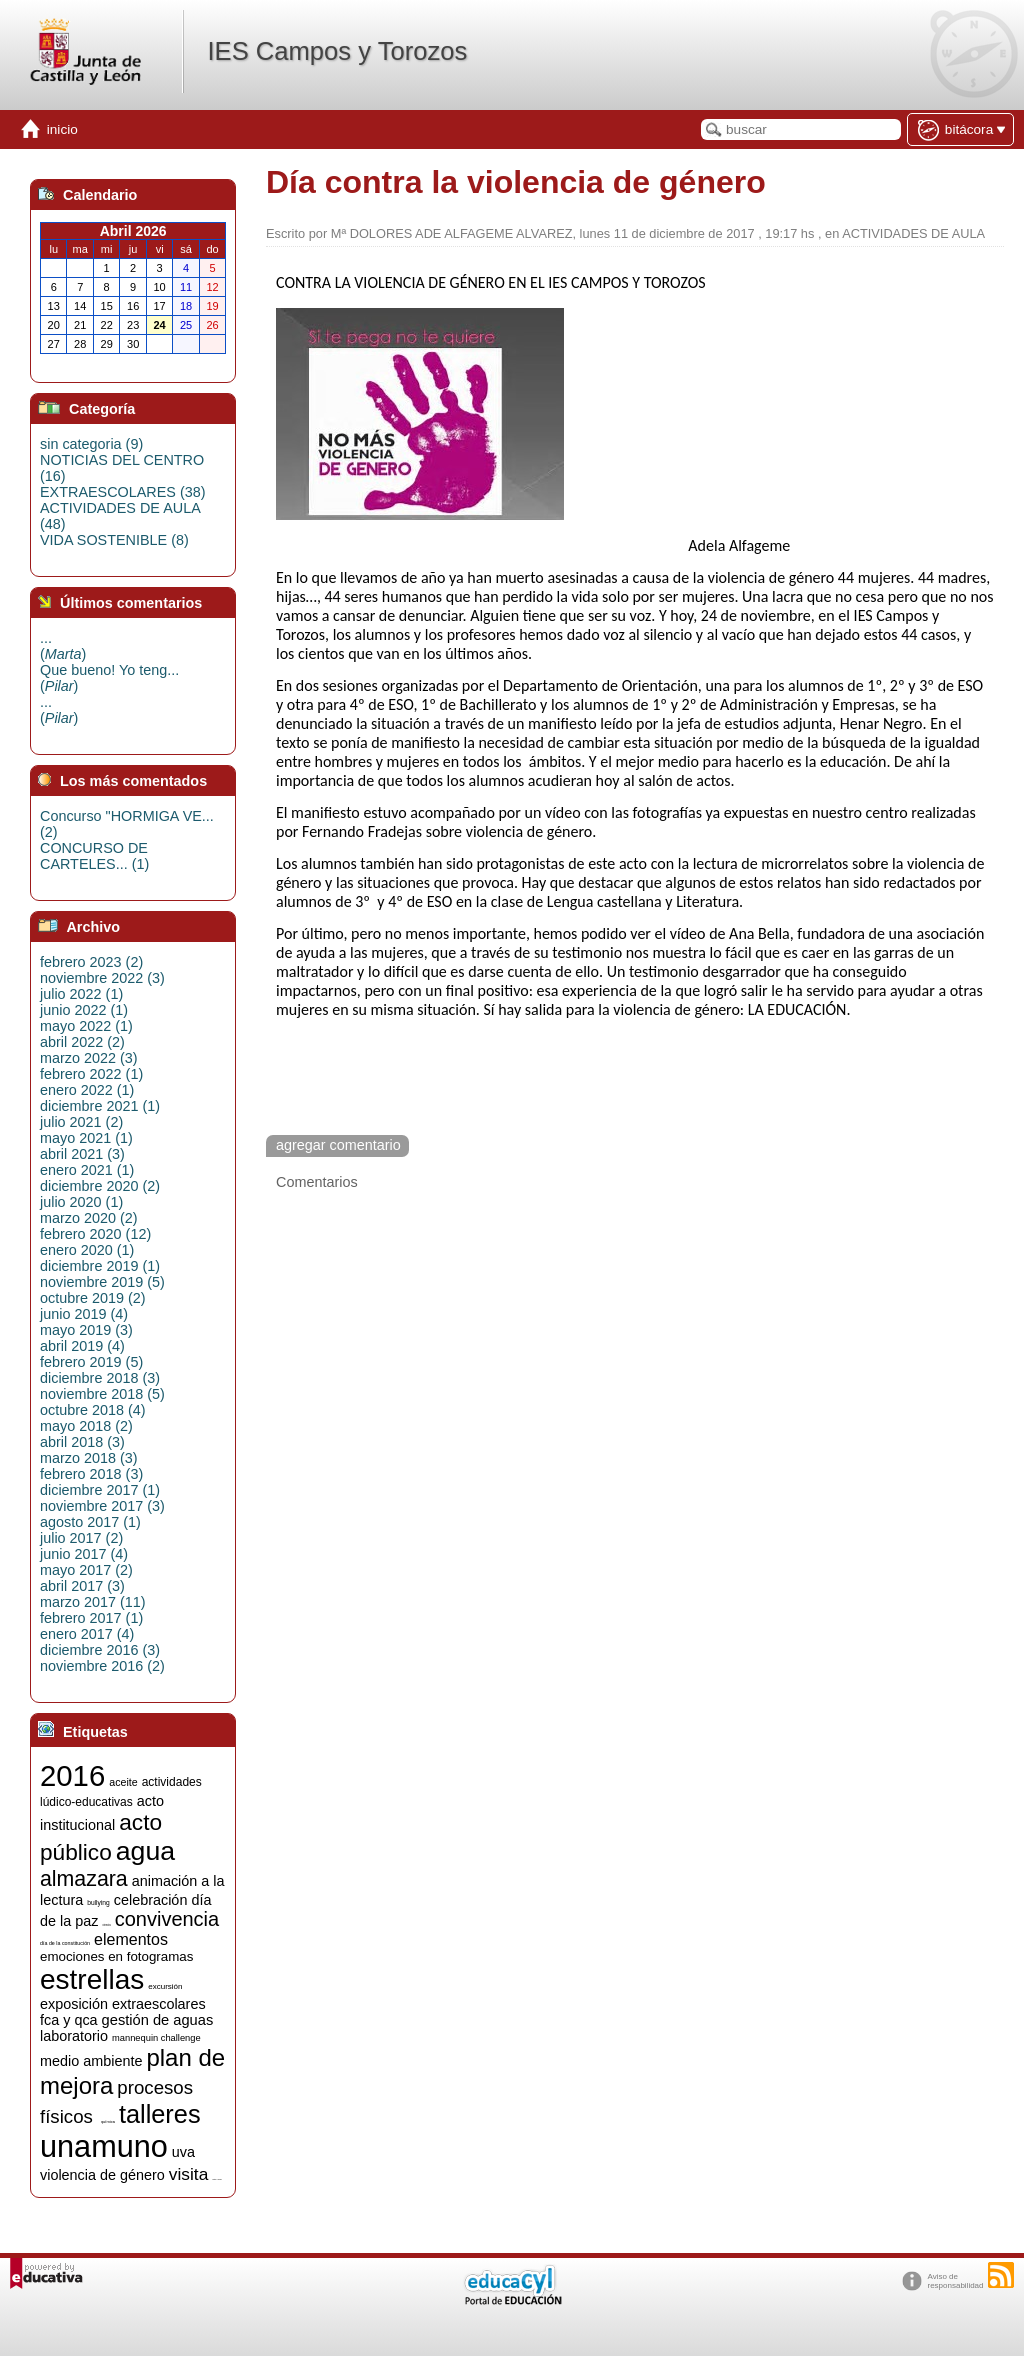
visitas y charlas (216, 2179)
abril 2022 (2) (82, 1042)
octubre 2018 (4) (93, 1410)
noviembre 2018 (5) (102, 1394)
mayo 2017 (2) (86, 1570)
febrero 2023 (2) (91, 962)
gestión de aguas (158, 2020)
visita (188, 2174)
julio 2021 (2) (81, 1122)
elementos (131, 1939)
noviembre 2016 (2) (102, 1666)
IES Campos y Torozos (337, 51)
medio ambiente (91, 2061)
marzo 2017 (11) (93, 1602)
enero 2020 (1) (87, 1250)
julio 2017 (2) (81, 1538)
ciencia (106, 1925)
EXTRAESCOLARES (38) (123, 492)
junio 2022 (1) (84, 1010)
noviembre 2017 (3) (102, 1506)
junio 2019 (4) (84, 1314)
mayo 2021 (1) (86, 1138)
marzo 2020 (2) (89, 1218)
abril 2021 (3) (82, 1154)
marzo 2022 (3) (89, 1058)
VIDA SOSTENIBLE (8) (114, 540)
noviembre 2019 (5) (102, 1282)
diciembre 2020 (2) (100, 1186)
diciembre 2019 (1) (100, 1266)
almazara (84, 1879)
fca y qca (69, 2020)
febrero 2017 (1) (91, 1618)
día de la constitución (65, 1943)
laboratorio (74, 2036)
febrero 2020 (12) (95, 1234)
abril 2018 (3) (82, 1442)
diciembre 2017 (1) (100, 1490)
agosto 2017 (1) (90, 1522)
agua (145, 1851)
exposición (74, 2004)
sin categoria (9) (91, 444)
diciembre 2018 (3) (100, 1378)
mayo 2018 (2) (86, 1426)
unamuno (104, 2146)
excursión (165, 1986)
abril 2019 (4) (82, 1346)
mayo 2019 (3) (86, 1330)
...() (63, 646)
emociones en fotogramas (116, 1956)
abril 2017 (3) (82, 1586)
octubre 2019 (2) (93, 1298)
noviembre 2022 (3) (102, 978)
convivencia (167, 1919)
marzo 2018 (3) (89, 1458)
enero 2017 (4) (87, 1634)
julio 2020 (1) (81, 1202)
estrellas (92, 1979)
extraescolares (159, 2004)
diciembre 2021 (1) (100, 1106)
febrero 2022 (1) (91, 1074)
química (108, 2121)
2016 (72, 1775)
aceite (123, 1782)
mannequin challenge (156, 2038)
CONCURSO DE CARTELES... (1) (94, 856)
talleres (160, 2114)
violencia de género (102, 2175)
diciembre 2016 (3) (100, 1650)
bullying (98, 1902)
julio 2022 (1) (81, 994)
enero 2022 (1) (87, 1090)
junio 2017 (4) (84, 1554)
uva (183, 2152)
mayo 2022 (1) (86, 1026)
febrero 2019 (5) (91, 1362)
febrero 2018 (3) (91, 1474)
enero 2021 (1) (87, 1170)
